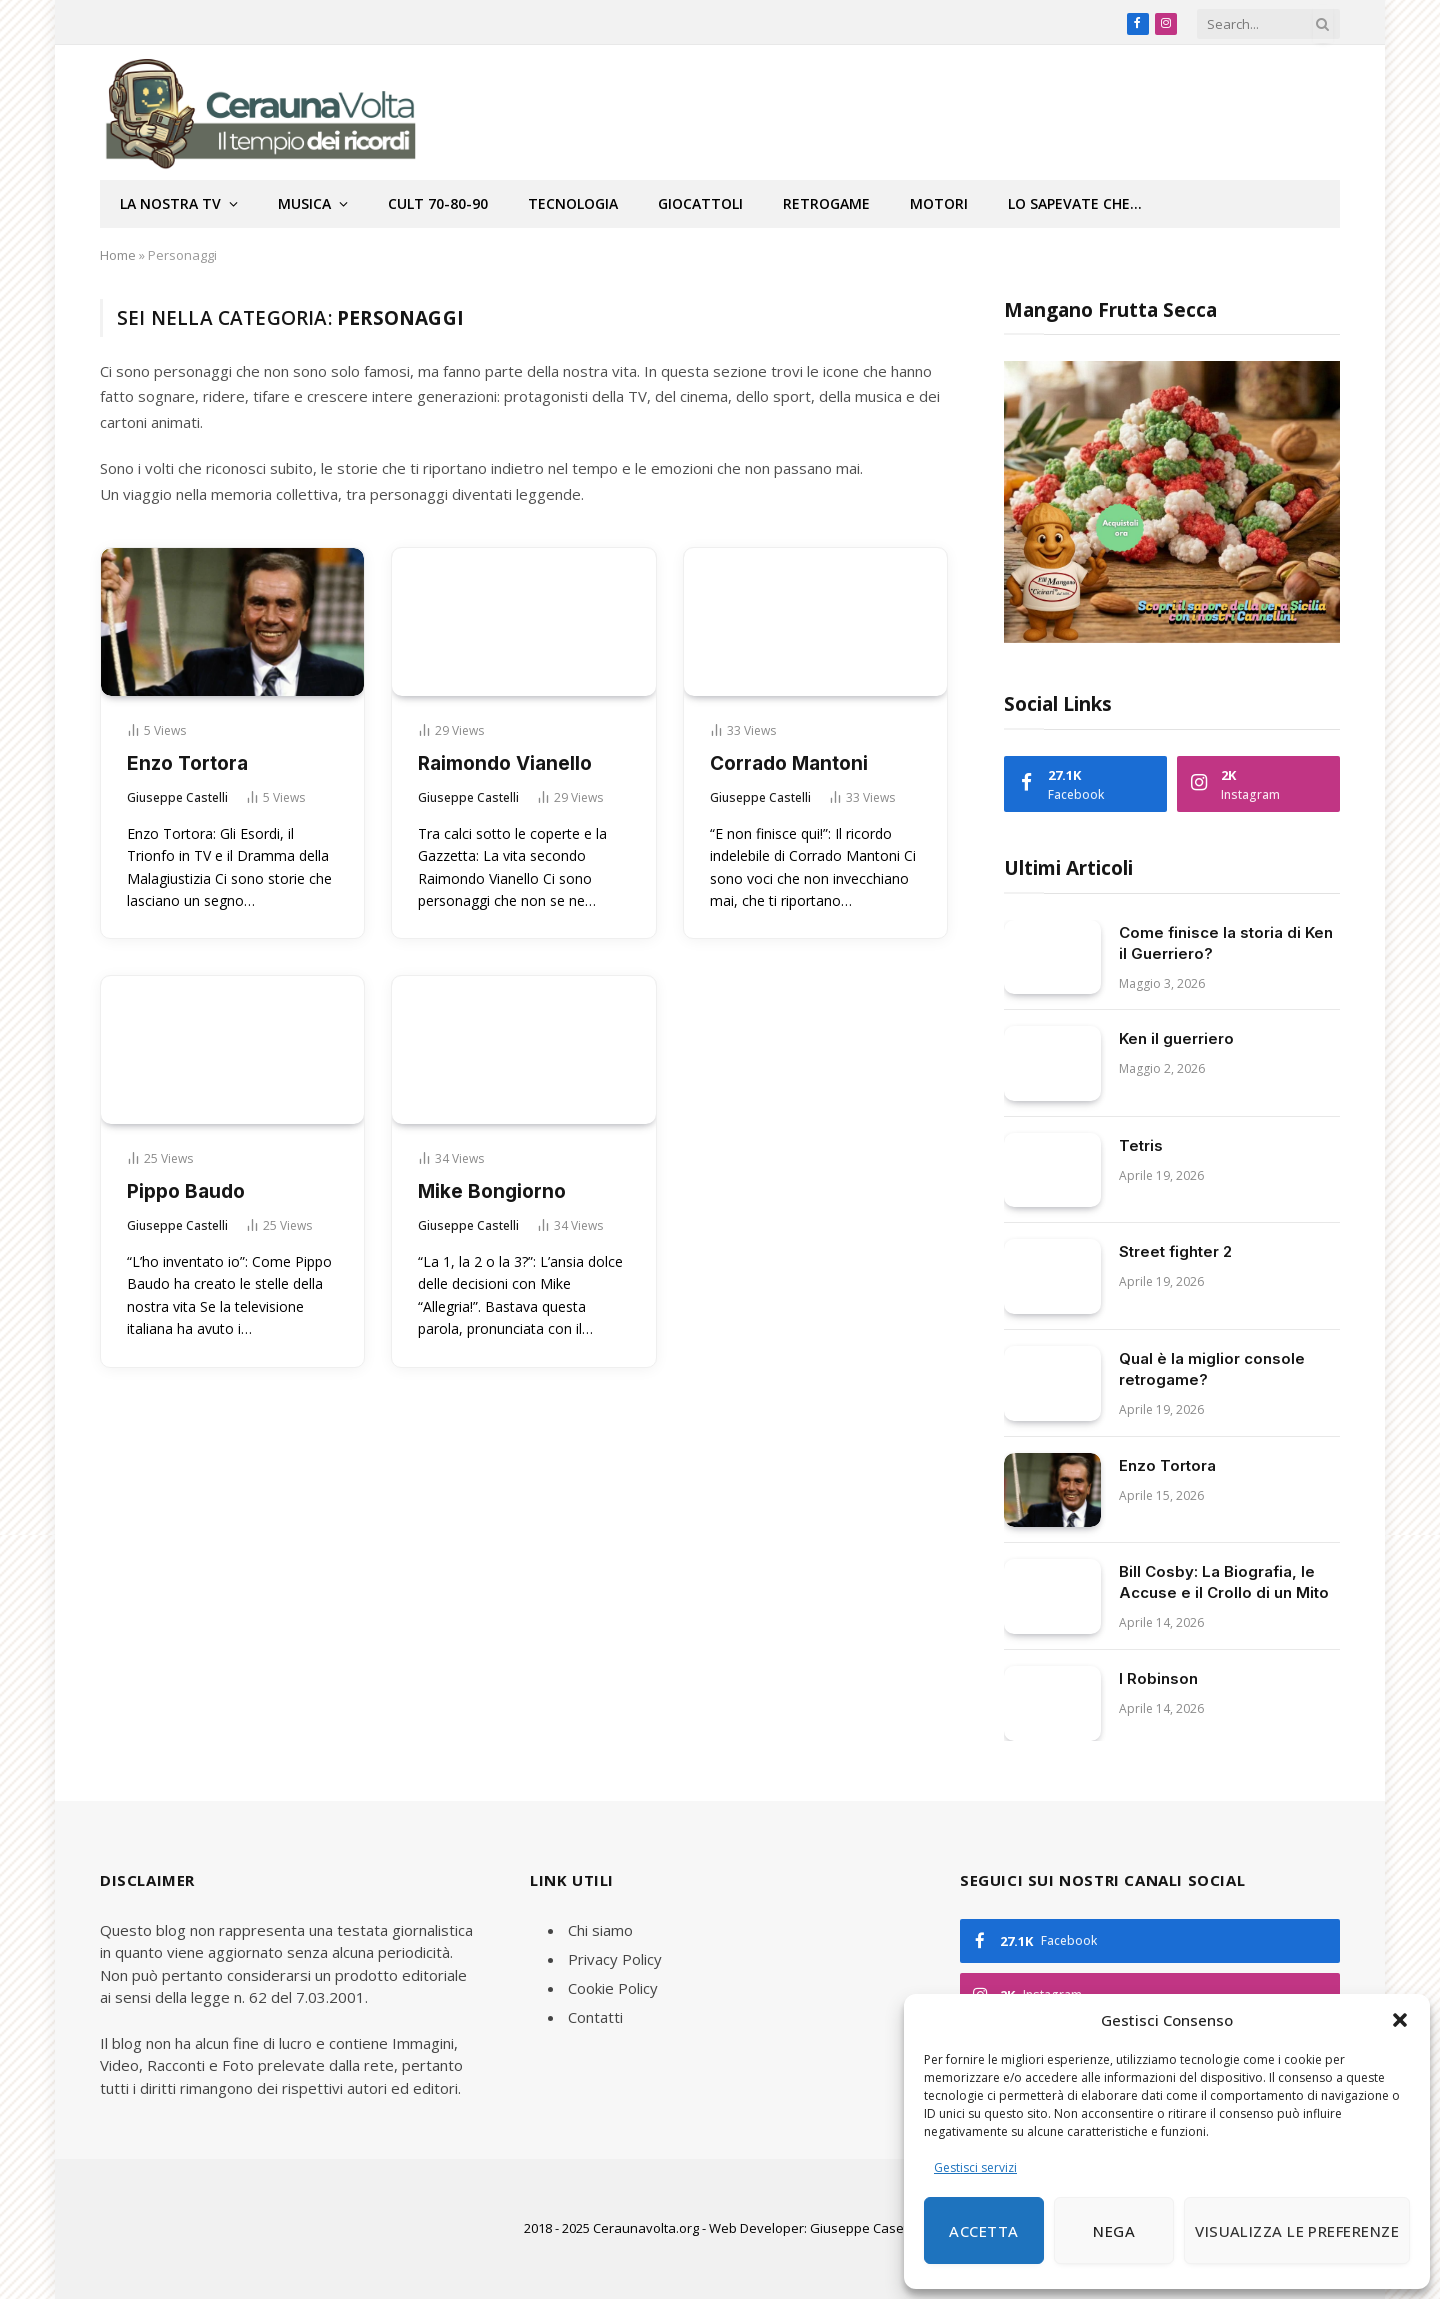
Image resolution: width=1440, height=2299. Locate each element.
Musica (304, 203)
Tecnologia (573, 203)
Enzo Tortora (187, 763)
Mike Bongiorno (492, 1191)
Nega (1114, 2231)
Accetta (983, 2231)
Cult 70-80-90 (438, 203)
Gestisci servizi (975, 2167)
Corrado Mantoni (789, 763)
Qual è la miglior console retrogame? (1212, 1369)
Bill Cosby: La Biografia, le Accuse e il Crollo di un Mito (1224, 1582)
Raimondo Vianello (505, 763)
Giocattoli (700, 203)
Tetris (1141, 1145)
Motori (939, 203)
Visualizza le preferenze (1297, 2231)
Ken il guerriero (1176, 1038)
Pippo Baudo (186, 1191)
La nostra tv (170, 203)
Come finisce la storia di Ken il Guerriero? (1226, 943)
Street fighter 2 (1175, 1251)
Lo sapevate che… (1075, 203)
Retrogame (826, 203)
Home (118, 255)
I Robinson (1158, 1678)
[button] (1400, 2020)
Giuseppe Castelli (177, 797)
